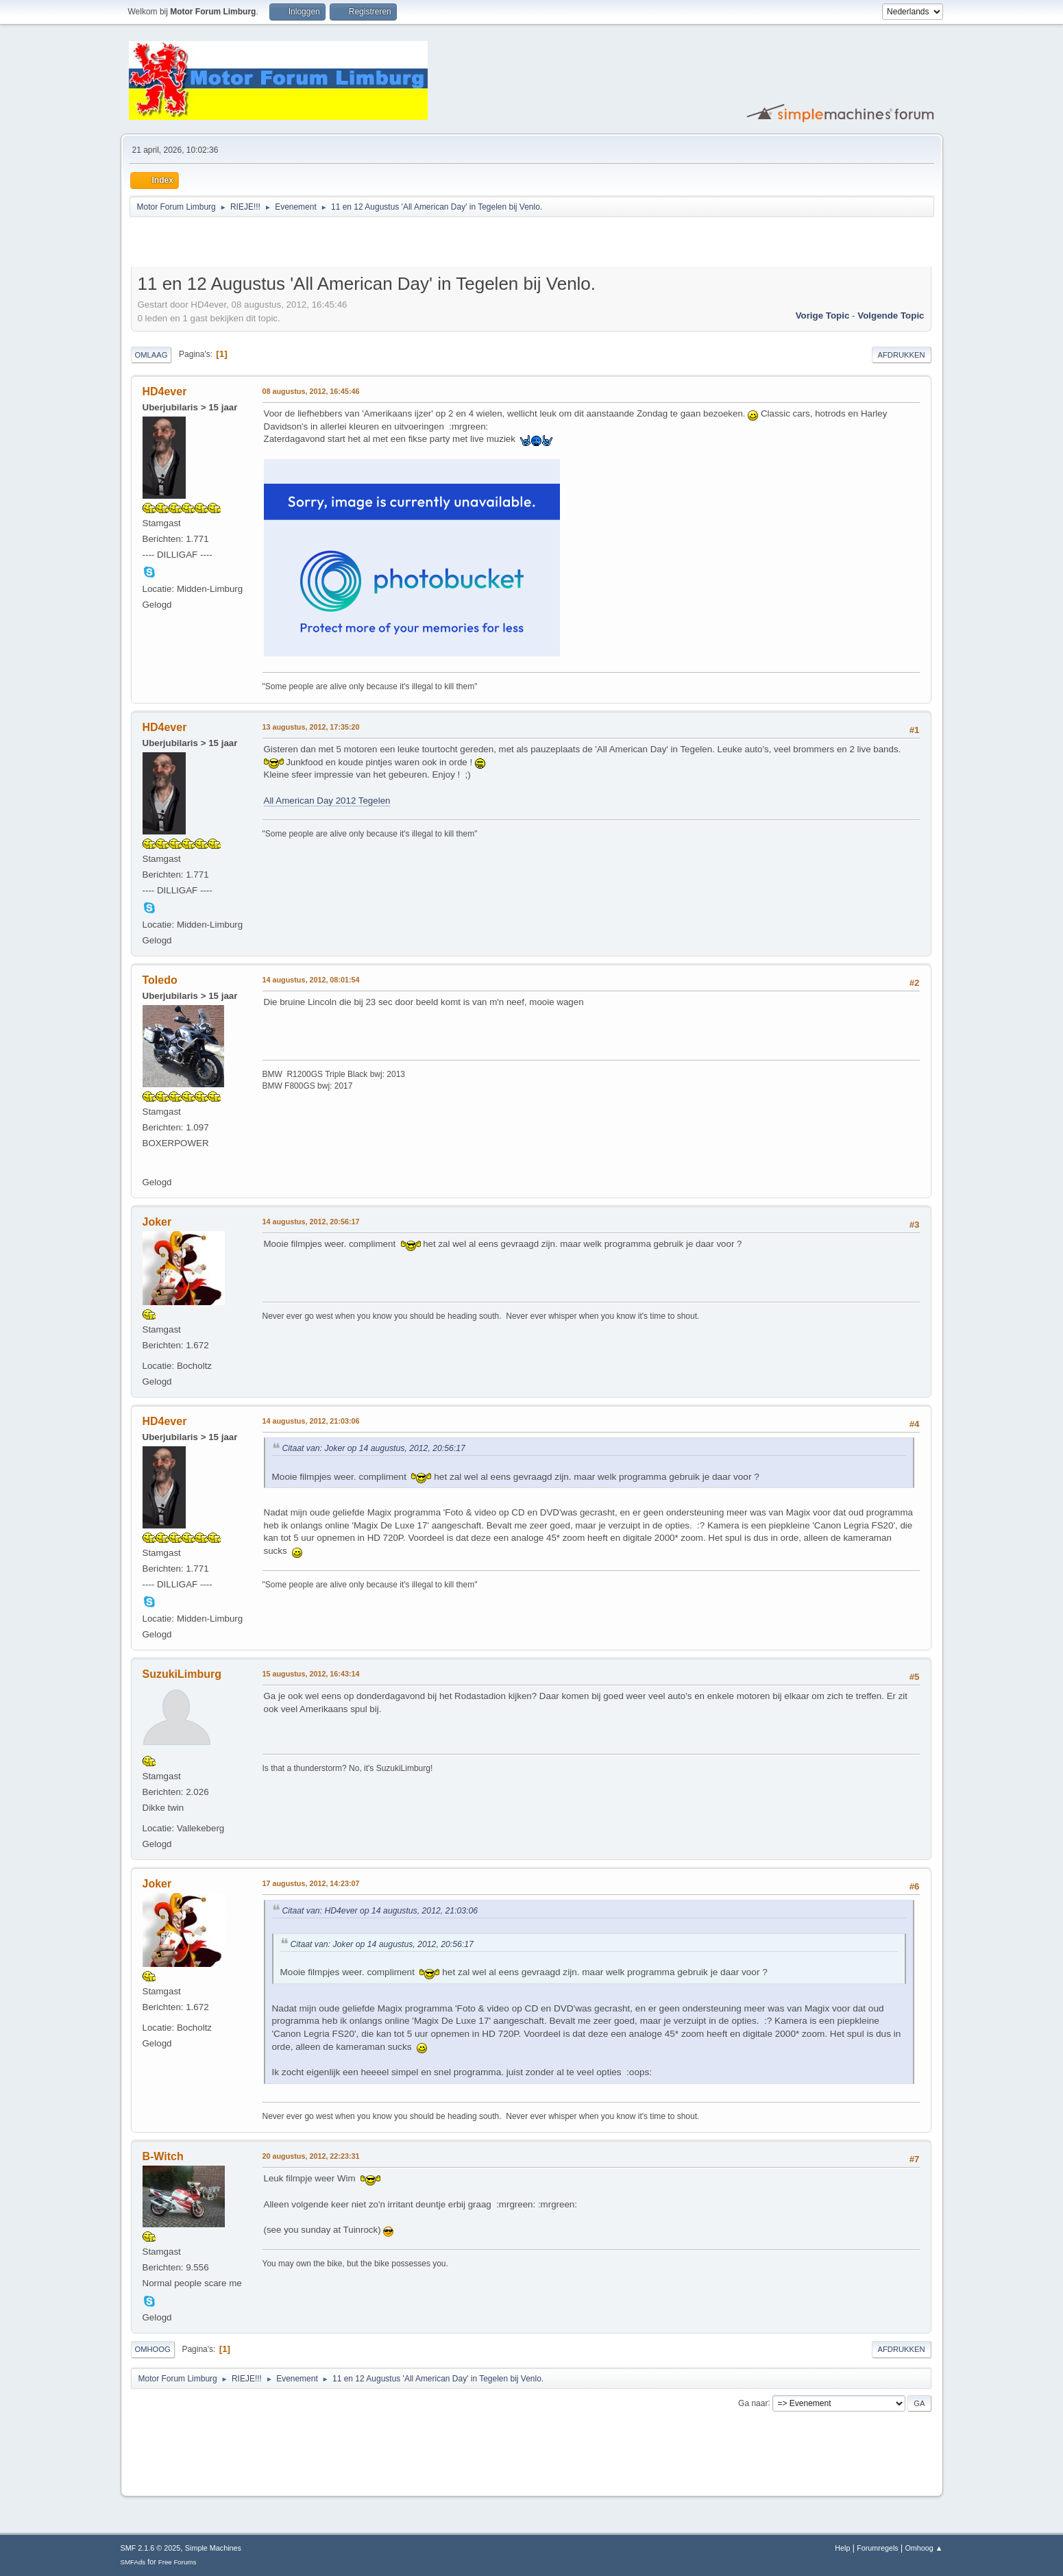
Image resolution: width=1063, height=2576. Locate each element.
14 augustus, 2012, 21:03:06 (311, 1421)
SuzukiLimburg (182, 1674)
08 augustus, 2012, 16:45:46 (311, 391)
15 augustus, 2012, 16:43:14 (311, 1674)
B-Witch (163, 2156)
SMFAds (133, 2562)
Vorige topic (823, 315)
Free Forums (177, 2562)
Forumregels (878, 2548)
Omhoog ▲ (923, 2548)
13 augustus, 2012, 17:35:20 (311, 727)
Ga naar (753, 2402)
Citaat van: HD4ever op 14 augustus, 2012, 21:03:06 (380, 1911)
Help (842, 2548)
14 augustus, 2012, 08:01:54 (311, 980)
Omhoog (153, 2349)
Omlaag (151, 355)
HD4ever (165, 391)
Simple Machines (213, 2548)
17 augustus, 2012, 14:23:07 (311, 1883)
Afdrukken (901, 355)
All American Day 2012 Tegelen (327, 800)
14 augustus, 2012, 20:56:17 (311, 1221)
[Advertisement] (291, 243)
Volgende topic (890, 315)
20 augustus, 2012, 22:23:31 (311, 2156)
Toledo (160, 980)
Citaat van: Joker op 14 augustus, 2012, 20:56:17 (373, 1448)
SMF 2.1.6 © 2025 (151, 2548)
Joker (157, 1222)
